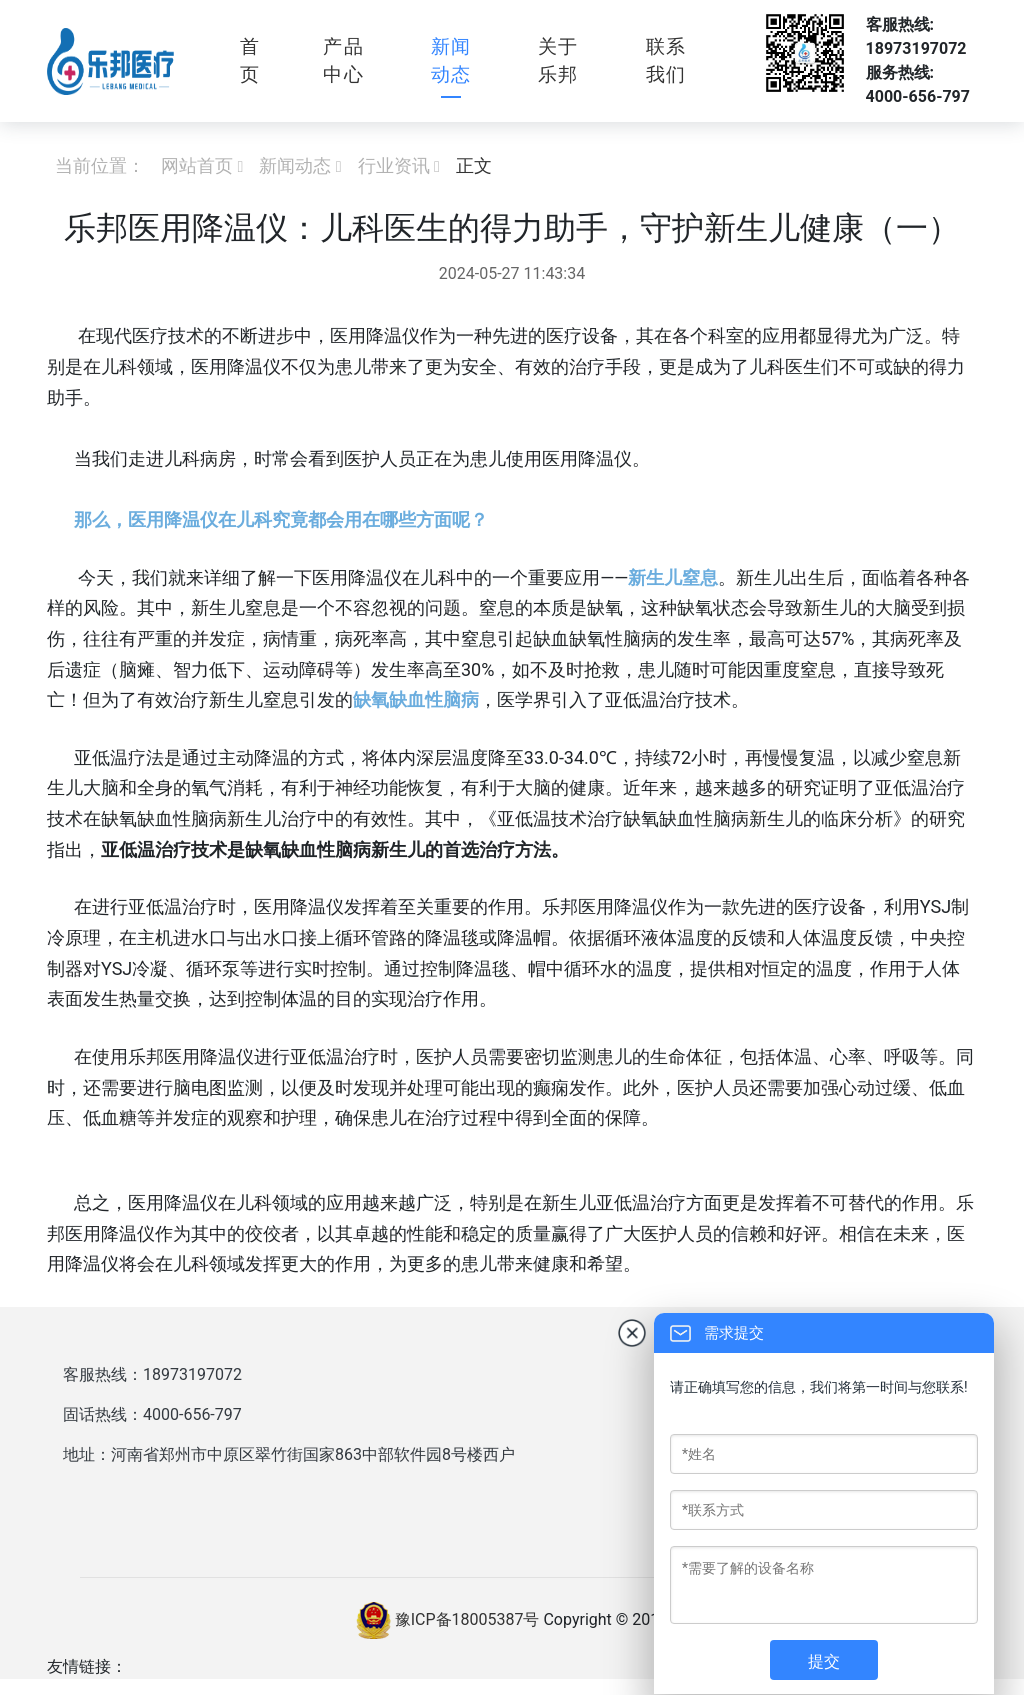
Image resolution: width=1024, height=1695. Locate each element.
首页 (250, 61)
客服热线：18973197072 (152, 1374)
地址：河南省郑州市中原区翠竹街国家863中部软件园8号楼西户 (289, 1454)
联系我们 (666, 61)
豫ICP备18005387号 (467, 1619)
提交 (824, 1661)
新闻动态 (451, 61)
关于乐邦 (558, 61)
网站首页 (197, 165)
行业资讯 (394, 165)
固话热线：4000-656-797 (152, 1414)
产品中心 (343, 61)
